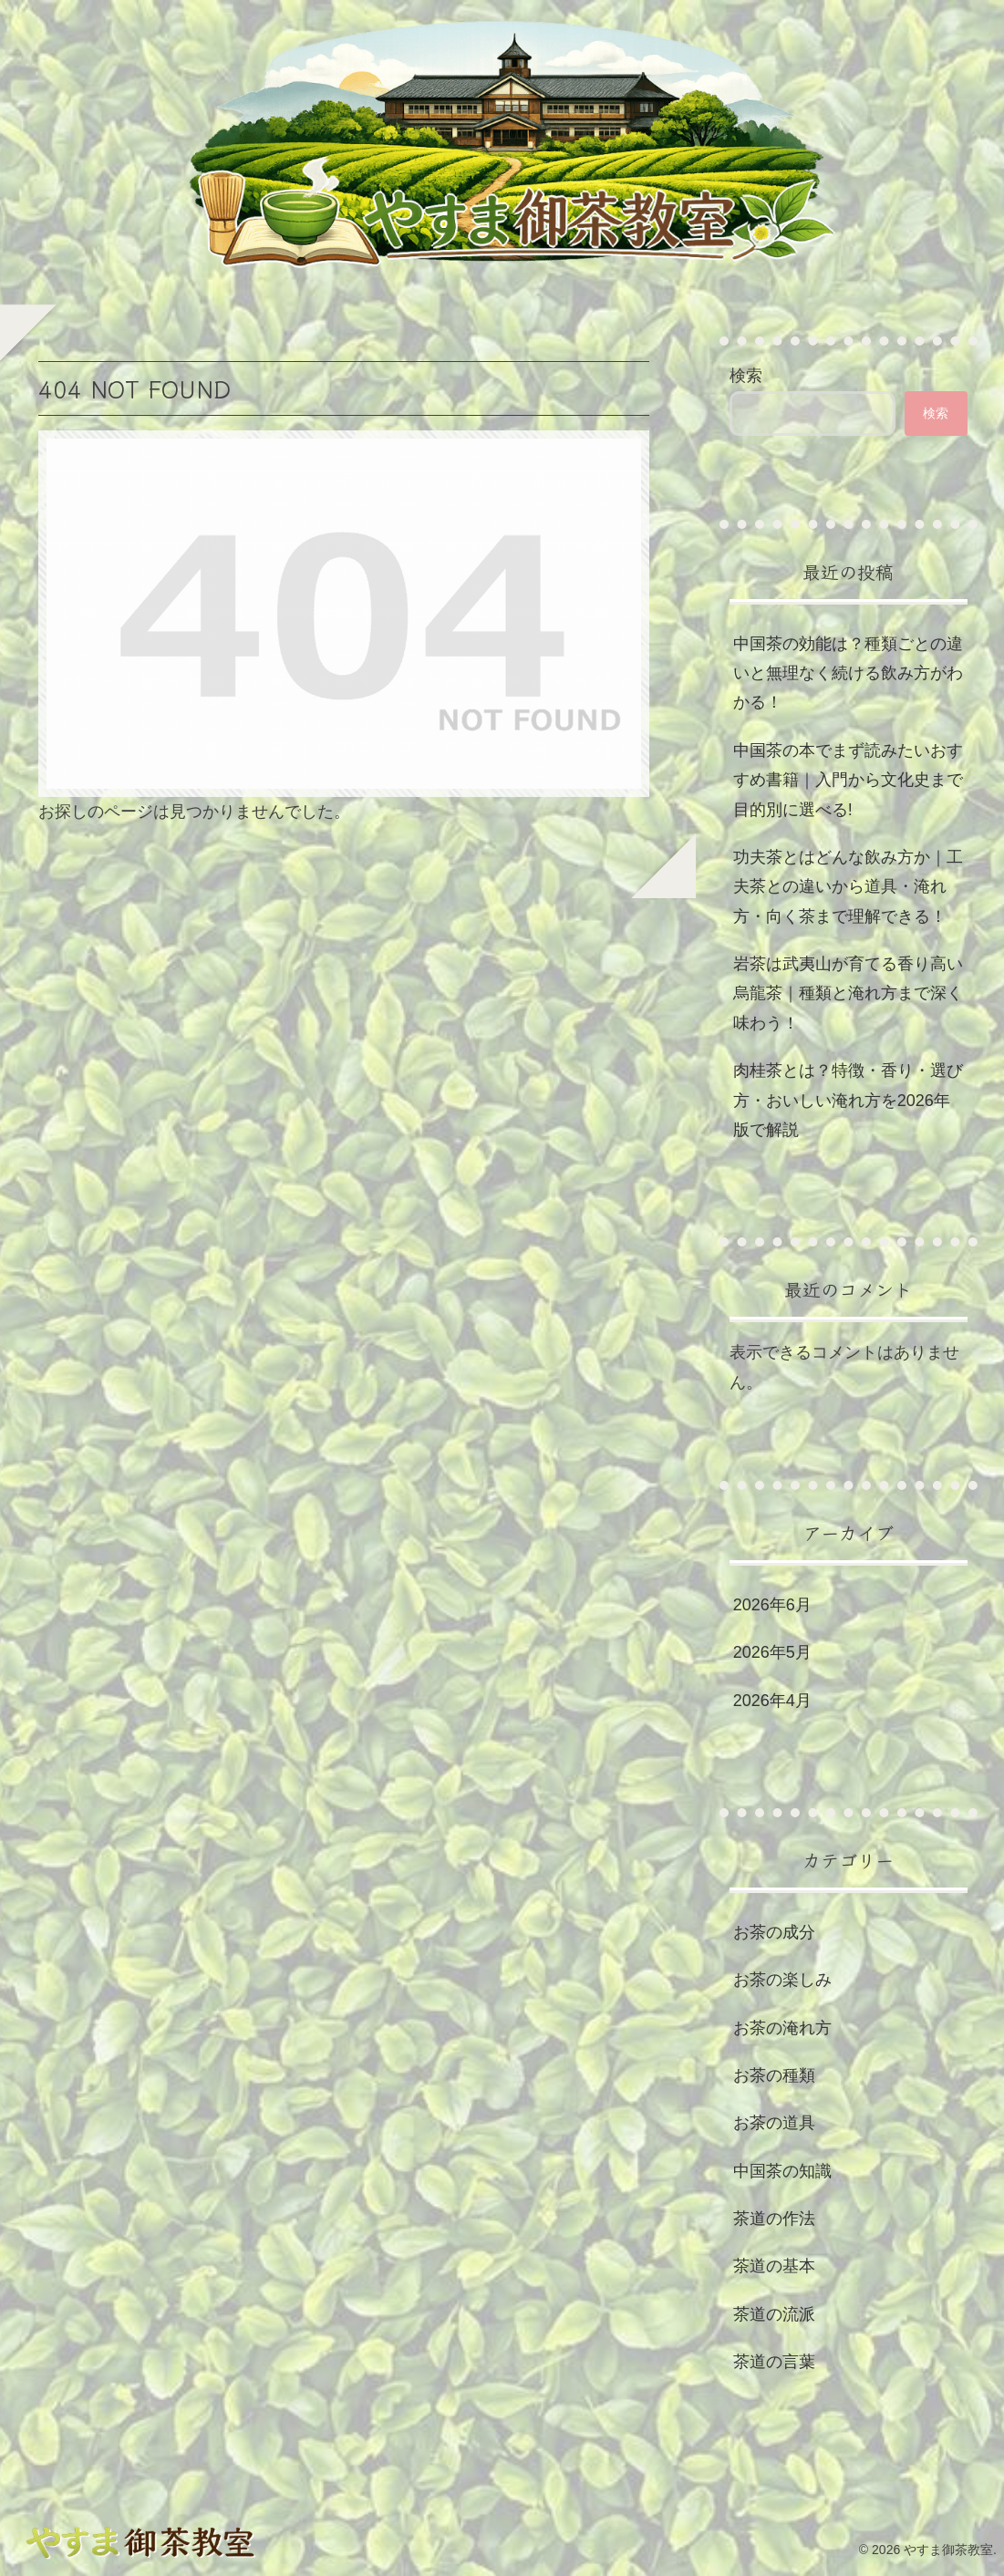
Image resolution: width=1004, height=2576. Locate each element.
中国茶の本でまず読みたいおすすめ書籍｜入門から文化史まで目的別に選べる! (848, 780)
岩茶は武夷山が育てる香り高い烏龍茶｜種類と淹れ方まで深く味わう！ (848, 993)
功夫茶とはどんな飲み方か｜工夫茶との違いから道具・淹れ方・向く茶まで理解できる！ (848, 887)
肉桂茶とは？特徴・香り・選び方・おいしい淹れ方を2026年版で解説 (848, 1100)
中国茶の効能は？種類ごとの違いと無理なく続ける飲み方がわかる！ (848, 673)
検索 (746, 376)
